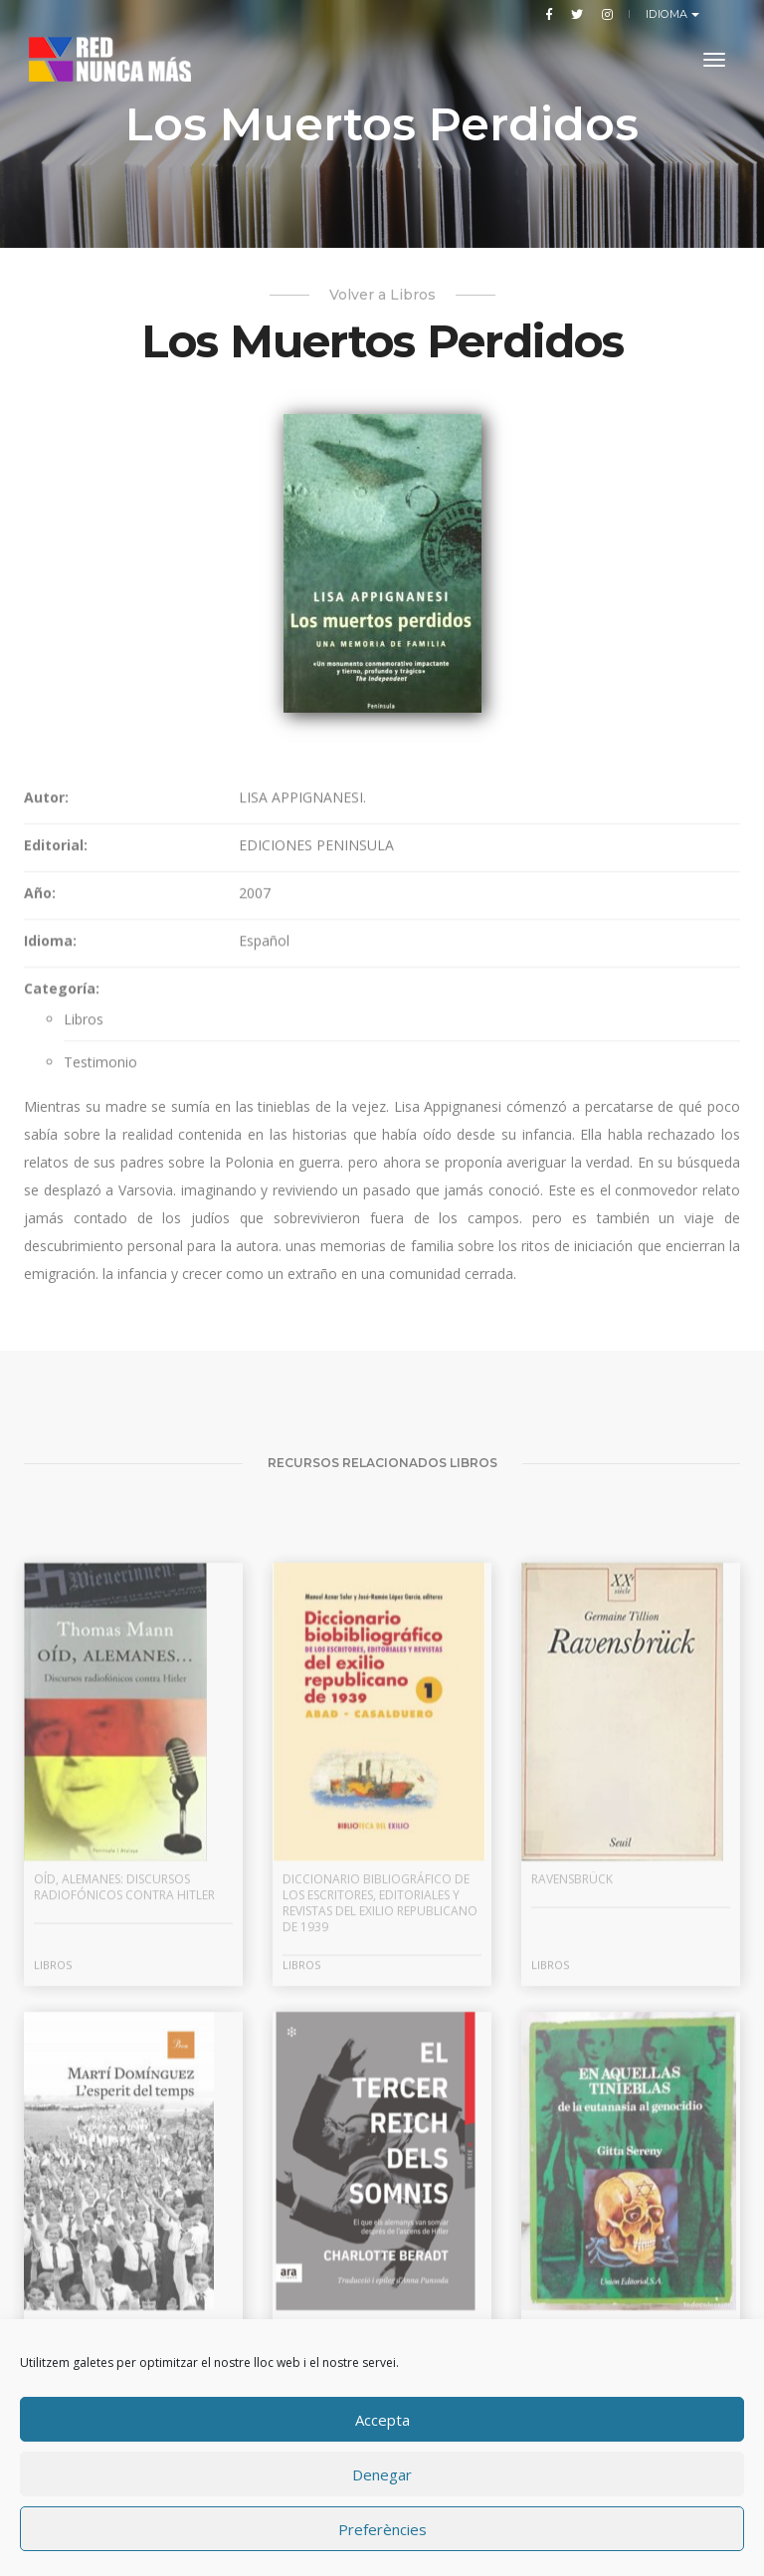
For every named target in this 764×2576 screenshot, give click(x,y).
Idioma (669, 14)
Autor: (46, 928)
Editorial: (56, 975)
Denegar (382, 2474)
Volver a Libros (382, 295)
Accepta (382, 2420)
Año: (40, 1023)
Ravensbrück (572, 2049)
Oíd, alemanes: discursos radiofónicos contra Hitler (124, 2057)
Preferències (382, 2529)
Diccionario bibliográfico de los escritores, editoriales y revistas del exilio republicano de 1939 (380, 2073)
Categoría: (61, 1119)
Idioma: (50, 1071)
